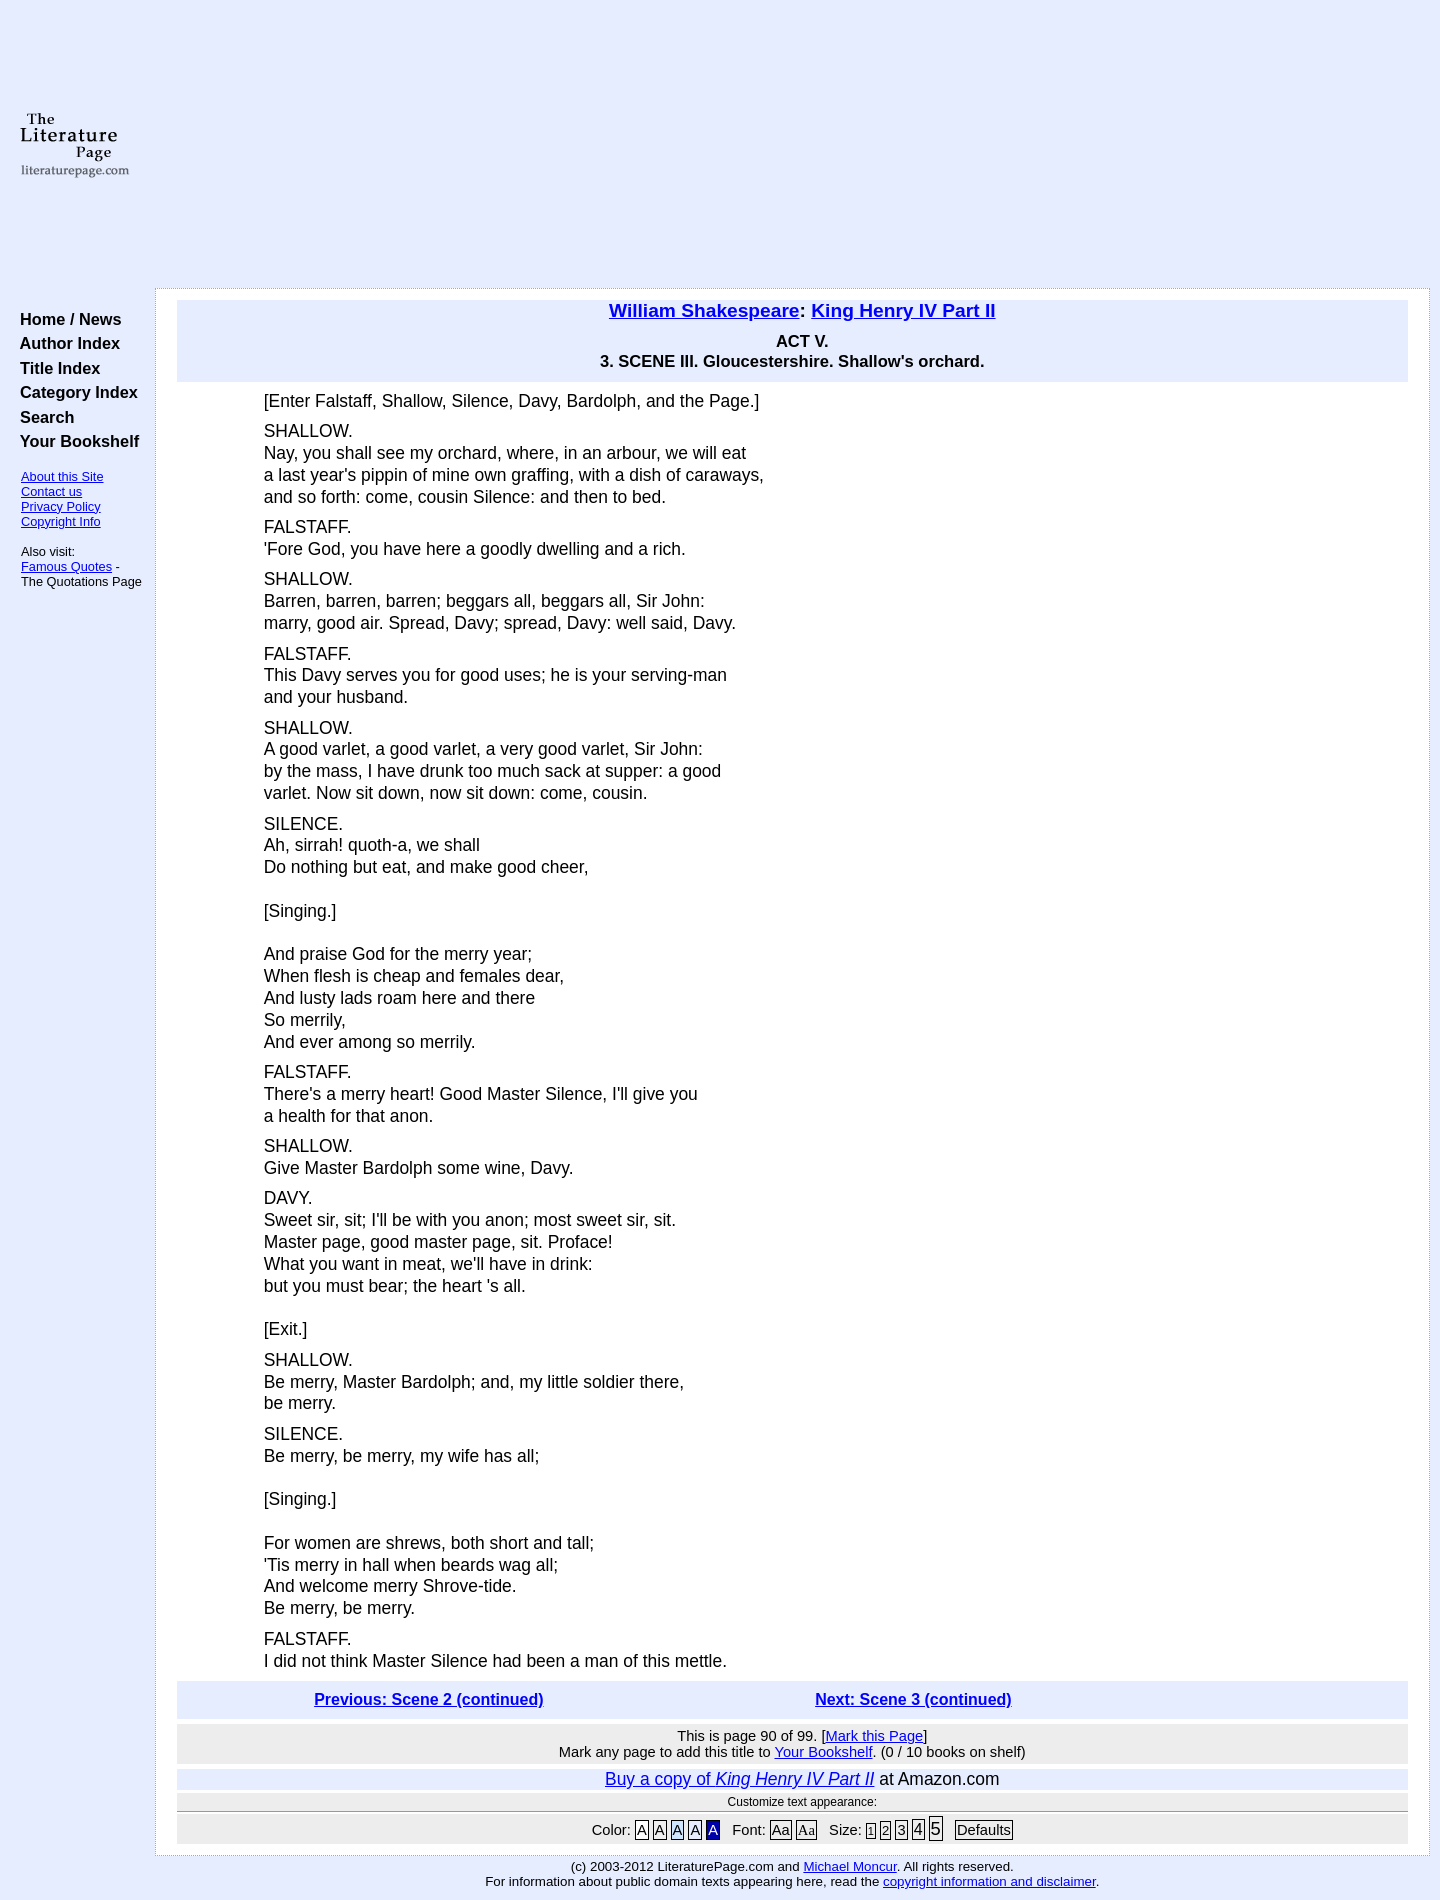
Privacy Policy (61, 506)
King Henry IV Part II (903, 310)
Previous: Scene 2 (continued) (428, 1699)
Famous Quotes (66, 566)
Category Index (74, 392)
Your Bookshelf (75, 441)
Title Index (55, 368)
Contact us (51, 491)
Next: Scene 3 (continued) (913, 1699)
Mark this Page (874, 1736)
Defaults (984, 1830)
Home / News (66, 319)
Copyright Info (61, 521)
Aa (781, 1830)
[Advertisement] (792, 145)
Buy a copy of (739, 1779)
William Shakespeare (704, 310)
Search (42, 417)
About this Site (62, 476)
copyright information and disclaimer (989, 1881)
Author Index (65, 343)
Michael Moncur (849, 1866)
